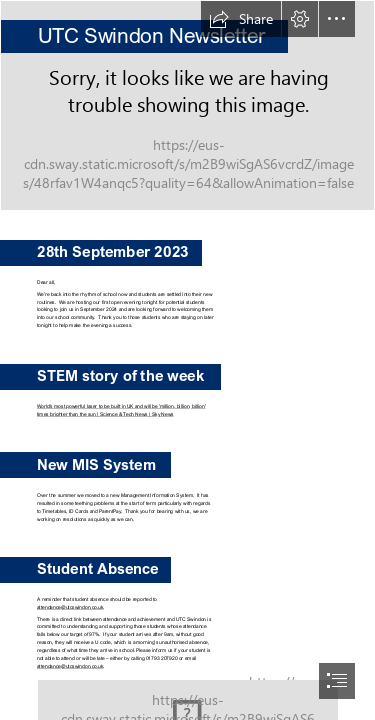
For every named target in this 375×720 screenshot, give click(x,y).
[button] (241, 19)
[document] (187, 360)
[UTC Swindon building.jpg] (187, 105)
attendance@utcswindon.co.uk (70, 607)
